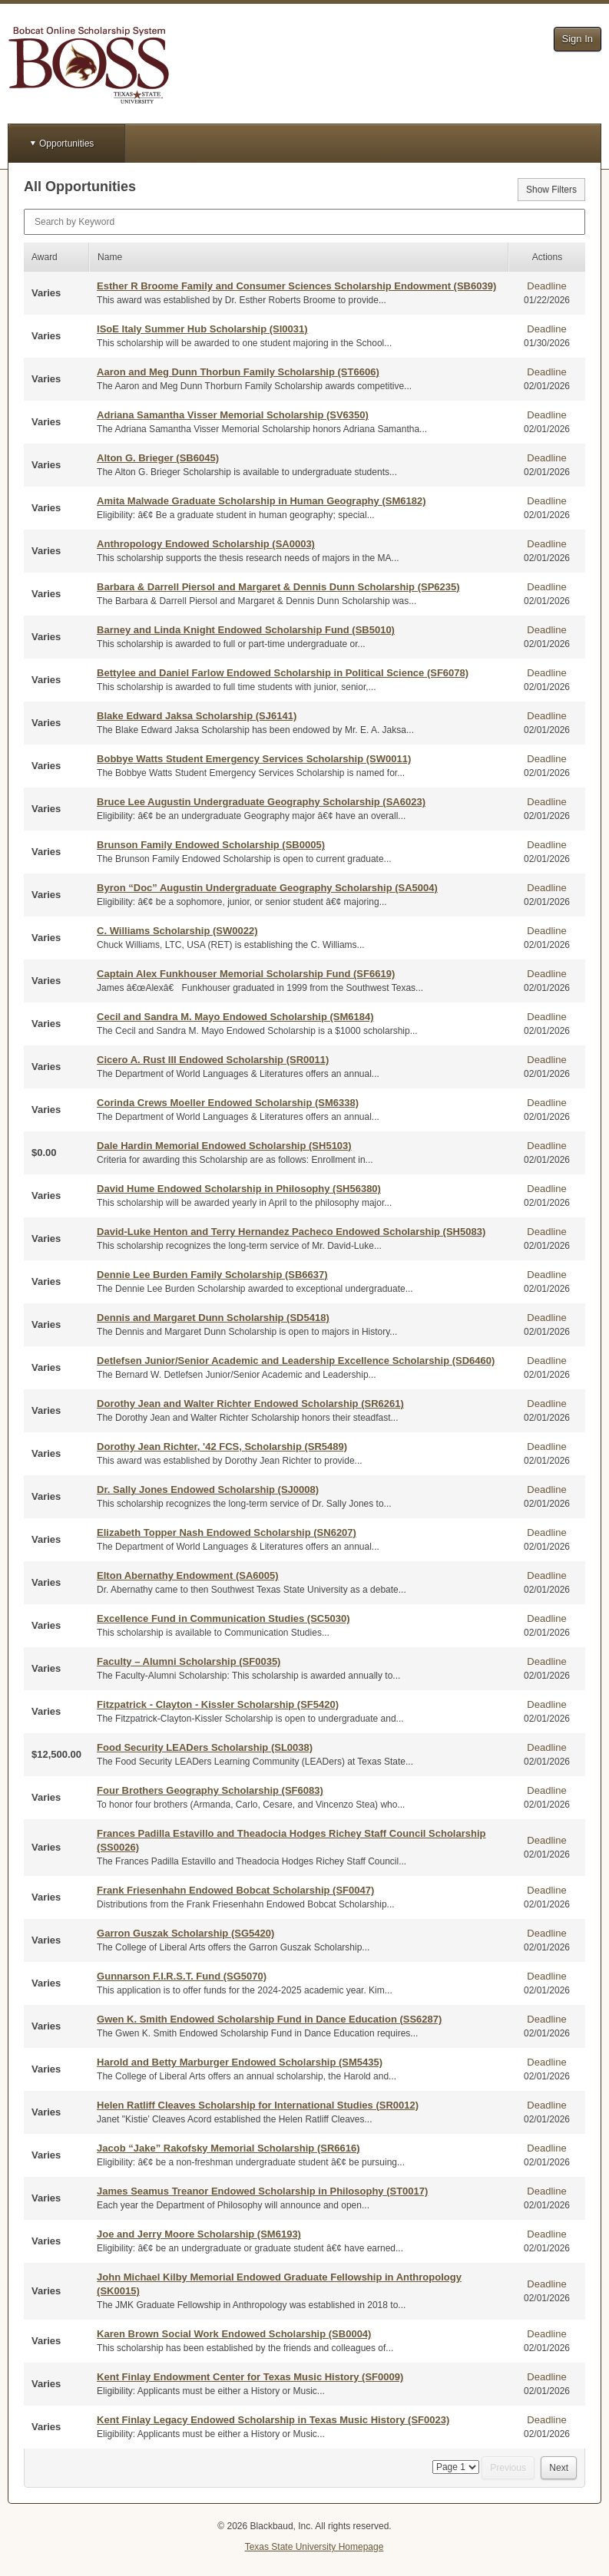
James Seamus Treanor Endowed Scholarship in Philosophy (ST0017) (262, 2191)
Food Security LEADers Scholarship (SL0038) (205, 1747)
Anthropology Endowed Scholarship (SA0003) (206, 544)
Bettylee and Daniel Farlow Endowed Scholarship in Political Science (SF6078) (282, 673)
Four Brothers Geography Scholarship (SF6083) (210, 1790)
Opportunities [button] (66, 143)
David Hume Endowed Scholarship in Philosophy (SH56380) (239, 1188)
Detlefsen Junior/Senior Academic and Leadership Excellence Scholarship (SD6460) (296, 1360)
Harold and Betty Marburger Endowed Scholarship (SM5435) (239, 2062)
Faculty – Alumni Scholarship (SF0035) (188, 1661)
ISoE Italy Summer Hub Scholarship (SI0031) (202, 329)
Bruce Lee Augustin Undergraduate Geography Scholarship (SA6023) (261, 801)
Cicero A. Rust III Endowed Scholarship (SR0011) (213, 1059)
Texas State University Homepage (314, 2546)
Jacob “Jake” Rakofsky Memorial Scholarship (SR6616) (228, 2148)
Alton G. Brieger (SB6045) (158, 458)
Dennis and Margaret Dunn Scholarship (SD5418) (213, 1317)
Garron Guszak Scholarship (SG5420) (185, 1933)
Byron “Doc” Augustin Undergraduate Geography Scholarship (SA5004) (267, 887)
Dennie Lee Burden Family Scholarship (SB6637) (212, 1274)
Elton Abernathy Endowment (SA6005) (187, 1575)
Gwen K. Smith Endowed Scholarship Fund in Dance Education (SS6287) (269, 2019)
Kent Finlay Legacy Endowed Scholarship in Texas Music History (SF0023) (273, 2420)
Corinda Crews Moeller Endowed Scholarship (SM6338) (228, 1102)
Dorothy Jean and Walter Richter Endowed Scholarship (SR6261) (250, 1403)
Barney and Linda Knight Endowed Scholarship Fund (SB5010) (246, 630)
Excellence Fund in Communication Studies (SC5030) (223, 1618)
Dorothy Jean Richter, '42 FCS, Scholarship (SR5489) (222, 1446)
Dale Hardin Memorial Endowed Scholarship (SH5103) (224, 1145)
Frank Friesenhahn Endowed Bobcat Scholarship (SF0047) (235, 1890)
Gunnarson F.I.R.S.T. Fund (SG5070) (181, 1976)
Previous (508, 2467)
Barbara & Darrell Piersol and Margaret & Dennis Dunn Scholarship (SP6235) (278, 587)
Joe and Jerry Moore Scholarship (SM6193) (199, 2234)
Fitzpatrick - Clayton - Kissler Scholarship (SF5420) (218, 1704)
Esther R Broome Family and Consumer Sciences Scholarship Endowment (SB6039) (296, 286)
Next (558, 2467)
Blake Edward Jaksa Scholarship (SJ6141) (196, 716)
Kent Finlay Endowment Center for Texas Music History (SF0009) (250, 2377)
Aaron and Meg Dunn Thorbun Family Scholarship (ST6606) (238, 372)
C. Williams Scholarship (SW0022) (177, 930)
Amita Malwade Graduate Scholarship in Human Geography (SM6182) (261, 501)
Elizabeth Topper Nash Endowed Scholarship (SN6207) (226, 1532)
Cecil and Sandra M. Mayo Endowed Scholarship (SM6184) (235, 1016)
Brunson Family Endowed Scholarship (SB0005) (211, 844)
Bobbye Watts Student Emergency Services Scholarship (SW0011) (254, 759)
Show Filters (551, 189)
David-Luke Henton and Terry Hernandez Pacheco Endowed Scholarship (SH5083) (291, 1231)
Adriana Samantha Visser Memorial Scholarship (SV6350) (233, 415)
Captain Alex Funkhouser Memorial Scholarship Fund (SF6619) (246, 973)
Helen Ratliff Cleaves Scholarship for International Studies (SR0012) (258, 2105)
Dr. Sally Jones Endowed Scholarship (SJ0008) (208, 1489)
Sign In (577, 39)
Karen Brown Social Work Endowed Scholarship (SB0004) (234, 2334)
